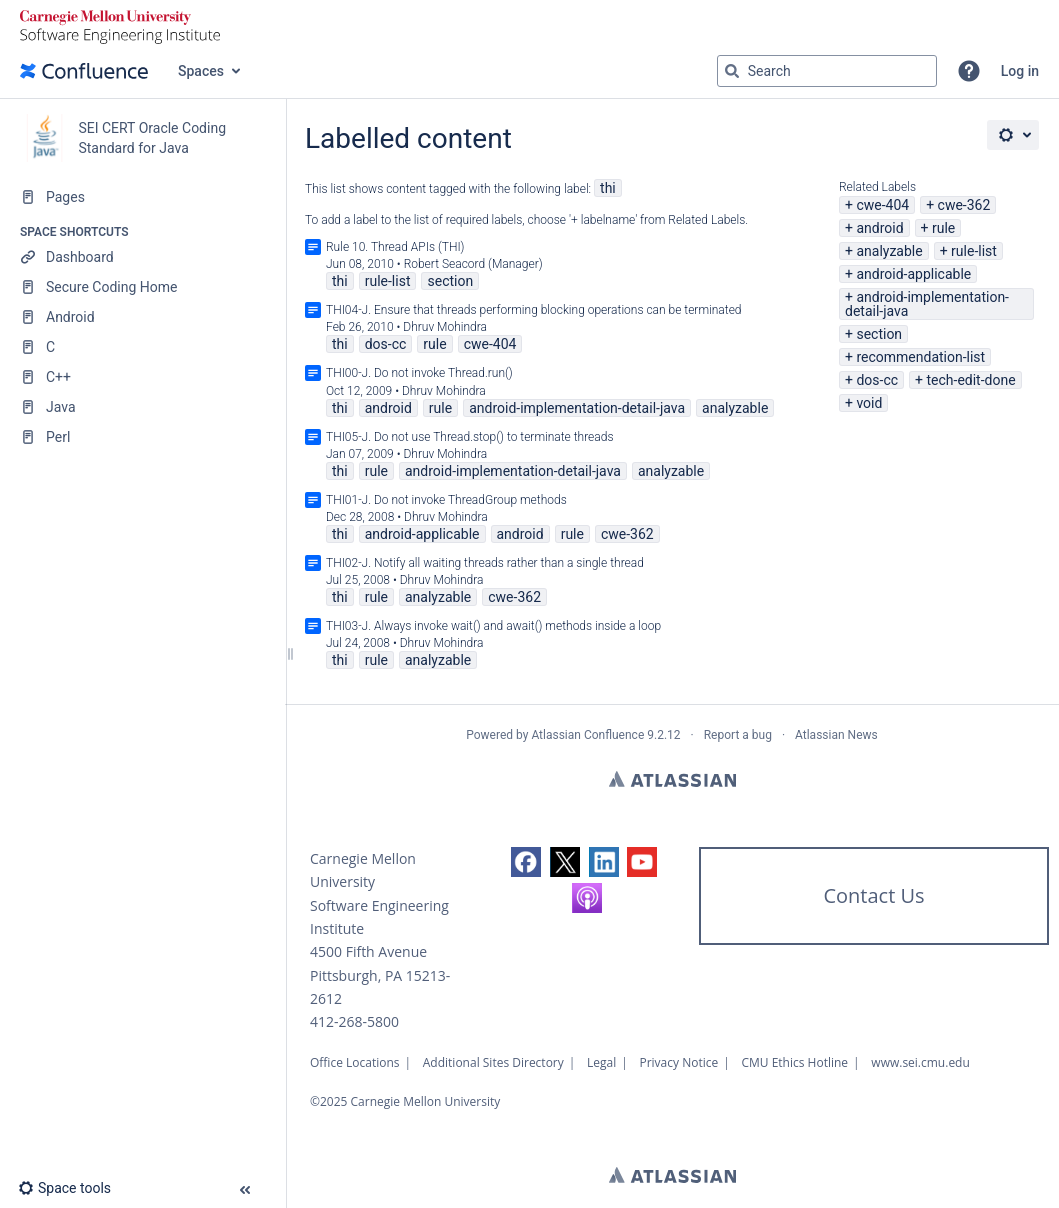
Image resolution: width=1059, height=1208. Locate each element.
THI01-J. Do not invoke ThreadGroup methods (446, 500)
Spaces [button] (201, 71)
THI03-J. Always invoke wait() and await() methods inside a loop (493, 626)
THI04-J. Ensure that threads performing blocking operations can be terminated (534, 310)
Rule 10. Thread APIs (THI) (395, 247)
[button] (969, 71)
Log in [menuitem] (1020, 71)
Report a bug (738, 735)
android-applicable (913, 274)
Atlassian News (836, 735)
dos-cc (877, 380)
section (879, 334)
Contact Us (873, 895)
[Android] (142, 317)
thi (608, 188)
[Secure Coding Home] (142, 287)
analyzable (889, 251)
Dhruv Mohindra (445, 327)
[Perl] (142, 437)
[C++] (142, 377)
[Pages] (142, 197)
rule (943, 228)
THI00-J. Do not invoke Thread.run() (419, 373)
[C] (142, 347)
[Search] (732, 71)
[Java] (142, 407)
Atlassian (672, 779)
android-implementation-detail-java (927, 304)
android (879, 228)
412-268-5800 (354, 1021)
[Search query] (827, 71)
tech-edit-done (970, 380)
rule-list (974, 251)
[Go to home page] (84, 71)
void (869, 403)
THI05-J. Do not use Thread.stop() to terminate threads (469, 437)
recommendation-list (920, 357)
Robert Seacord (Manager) (473, 264)
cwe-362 (964, 205)
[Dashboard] (142, 257)
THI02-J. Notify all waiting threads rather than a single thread (485, 563)
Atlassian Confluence (587, 735)
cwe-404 (882, 205)
